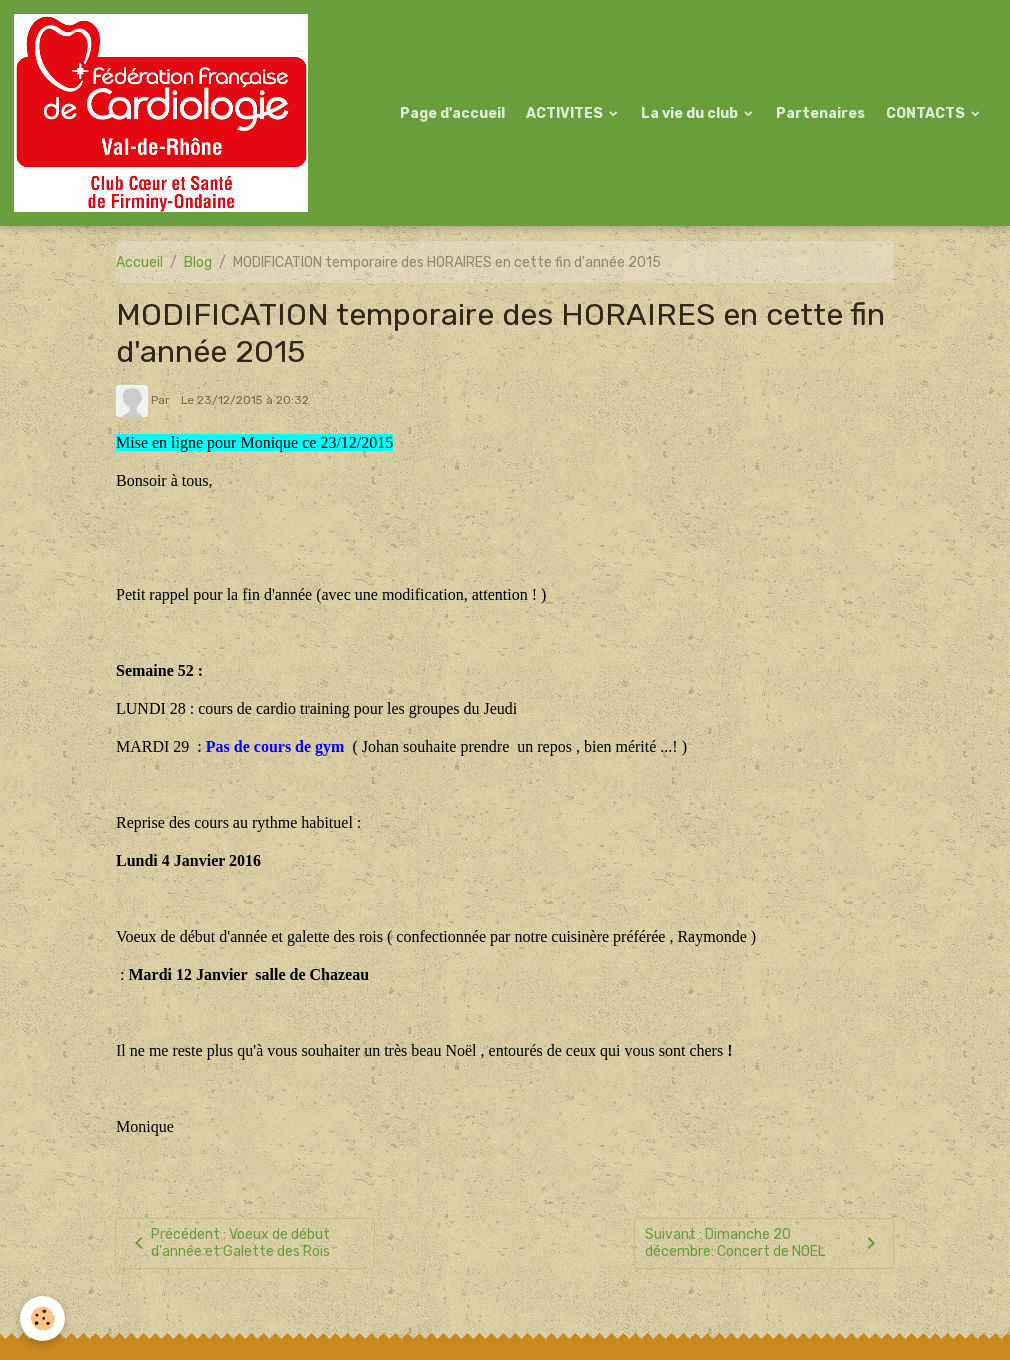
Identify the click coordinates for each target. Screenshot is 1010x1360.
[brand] (164, 113)
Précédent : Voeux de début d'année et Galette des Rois (228, 1243)
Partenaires (820, 113)
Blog (198, 262)
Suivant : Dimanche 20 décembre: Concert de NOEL (763, 1243)
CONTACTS (927, 113)
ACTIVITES (566, 113)
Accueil (139, 262)
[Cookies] (42, 1318)
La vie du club (691, 113)
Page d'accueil (452, 113)
